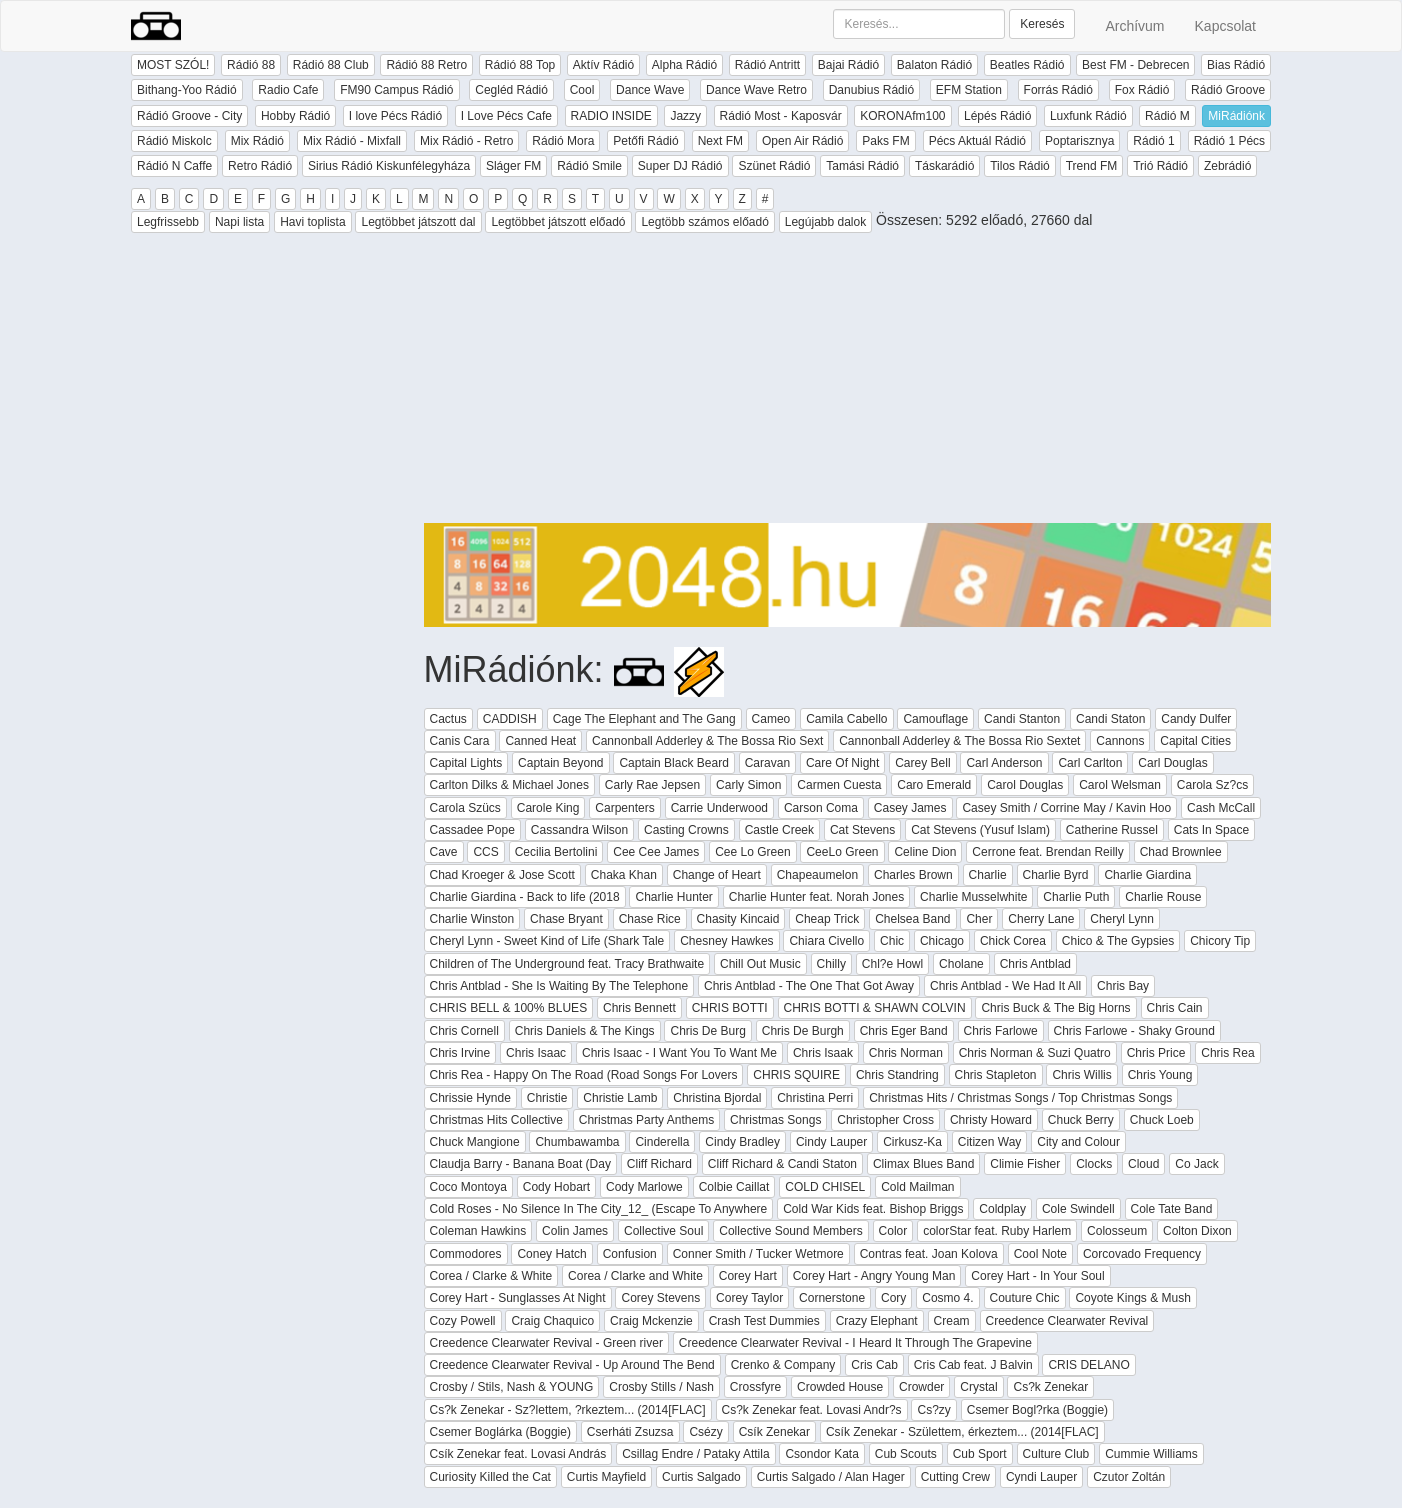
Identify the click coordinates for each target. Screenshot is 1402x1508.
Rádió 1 (1153, 141)
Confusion (630, 1254)
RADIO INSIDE (611, 116)
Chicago (942, 941)
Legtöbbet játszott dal (418, 222)
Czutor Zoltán (1129, 1477)
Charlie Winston (472, 919)
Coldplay (1002, 1209)
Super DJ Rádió (680, 166)
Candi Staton (1110, 719)
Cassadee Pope (472, 830)
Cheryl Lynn (1122, 919)
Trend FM (1092, 166)
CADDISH (510, 719)
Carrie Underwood (719, 808)
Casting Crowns (686, 830)
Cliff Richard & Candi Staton (782, 1164)
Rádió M (1167, 116)
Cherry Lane (1041, 919)
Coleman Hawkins (478, 1231)
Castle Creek (779, 830)
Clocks (1094, 1164)
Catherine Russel (1112, 830)
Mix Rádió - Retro (466, 141)
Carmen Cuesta (839, 785)
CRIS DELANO (1088, 1365)
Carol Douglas (1025, 785)
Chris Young (1160, 1075)
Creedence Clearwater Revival (1067, 1321)
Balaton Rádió (934, 65)
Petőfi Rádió (645, 141)
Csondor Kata (821, 1454)
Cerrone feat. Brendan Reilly (1047, 852)
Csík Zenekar (774, 1432)
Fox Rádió (1142, 90)
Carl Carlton (1090, 763)
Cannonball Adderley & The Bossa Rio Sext (707, 741)
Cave (444, 852)
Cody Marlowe (644, 1187)
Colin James (575, 1231)
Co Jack (1196, 1164)
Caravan (767, 763)
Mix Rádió (257, 141)
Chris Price (1156, 1053)
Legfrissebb (168, 222)
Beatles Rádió (1027, 65)
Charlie (988, 875)
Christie (547, 1098)
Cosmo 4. (947, 1298)
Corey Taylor (749, 1298)
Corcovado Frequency (1142, 1254)
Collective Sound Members (790, 1231)
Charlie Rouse (1163, 897)
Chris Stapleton (996, 1075)
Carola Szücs (465, 808)
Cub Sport (980, 1454)
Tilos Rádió (1020, 166)
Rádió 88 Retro (426, 65)
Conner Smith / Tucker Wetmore (758, 1254)
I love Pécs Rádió (395, 116)
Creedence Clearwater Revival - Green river (546, 1343)
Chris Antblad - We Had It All (1005, 986)
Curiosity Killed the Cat (490, 1477)
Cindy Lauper (831, 1142)
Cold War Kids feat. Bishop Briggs (873, 1209)
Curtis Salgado (701, 1477)
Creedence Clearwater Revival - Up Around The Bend (572, 1365)
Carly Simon (748, 785)
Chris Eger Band (904, 1031)
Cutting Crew (955, 1477)
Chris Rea (1227, 1053)
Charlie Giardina (1147, 875)
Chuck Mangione (475, 1142)
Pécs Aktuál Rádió (977, 141)
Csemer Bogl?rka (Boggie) (1037, 1410)
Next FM (720, 141)
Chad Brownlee (1181, 852)
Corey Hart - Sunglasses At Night (518, 1298)
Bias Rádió (1236, 65)
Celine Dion (925, 852)
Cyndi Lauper (1041, 1477)
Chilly (831, 964)
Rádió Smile (589, 166)
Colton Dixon (1197, 1231)
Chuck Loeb (1162, 1120)
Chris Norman (906, 1053)
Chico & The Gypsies (1118, 941)
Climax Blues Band (923, 1164)
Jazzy (685, 116)
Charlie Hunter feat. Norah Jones (816, 897)
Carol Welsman (1120, 785)
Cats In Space (1211, 830)
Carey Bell (922, 763)
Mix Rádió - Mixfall (352, 141)
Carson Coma (821, 808)
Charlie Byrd (1056, 875)
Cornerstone (832, 1298)
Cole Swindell (1078, 1209)
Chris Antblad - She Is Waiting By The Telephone (559, 986)
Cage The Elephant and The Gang (644, 719)
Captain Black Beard (673, 763)
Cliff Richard (659, 1164)
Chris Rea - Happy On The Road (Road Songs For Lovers (584, 1075)
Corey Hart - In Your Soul (1037, 1276)
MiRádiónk (1236, 116)
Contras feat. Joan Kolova (929, 1254)
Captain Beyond (560, 763)
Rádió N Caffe (174, 166)
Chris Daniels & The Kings (585, 1031)
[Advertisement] (848, 383)
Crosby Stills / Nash (661, 1387)
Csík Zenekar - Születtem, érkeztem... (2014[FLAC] (962, 1432)
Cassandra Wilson (579, 830)
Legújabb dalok (825, 222)
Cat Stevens (862, 830)
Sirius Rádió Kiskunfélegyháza (389, 166)
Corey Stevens (660, 1298)
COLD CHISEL (825, 1187)
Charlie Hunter (673, 897)
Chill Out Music (760, 964)
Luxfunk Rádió (1088, 116)
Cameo (771, 719)
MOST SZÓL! (173, 65)
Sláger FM (513, 166)
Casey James (910, 808)
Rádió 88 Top (520, 65)
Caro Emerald (934, 785)
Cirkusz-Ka (912, 1142)
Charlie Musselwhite (973, 897)
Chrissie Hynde (470, 1098)
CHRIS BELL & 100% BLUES (509, 1008)
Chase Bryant (566, 919)
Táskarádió (944, 166)
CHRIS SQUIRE (796, 1075)
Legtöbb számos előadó (704, 222)
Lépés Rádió (997, 116)
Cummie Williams (1151, 1454)
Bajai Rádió (848, 65)
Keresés (1042, 24)
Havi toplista (312, 222)
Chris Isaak (823, 1053)
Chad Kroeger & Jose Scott (502, 875)
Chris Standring (897, 1075)
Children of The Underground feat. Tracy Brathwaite (567, 964)
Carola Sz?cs (1212, 785)
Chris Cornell (464, 1031)
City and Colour (1078, 1142)
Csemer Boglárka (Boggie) (500, 1432)
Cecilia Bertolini (556, 852)
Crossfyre (755, 1387)
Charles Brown (913, 875)
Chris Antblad (1035, 964)
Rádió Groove (1228, 90)
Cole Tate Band (1172, 1209)
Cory (893, 1298)
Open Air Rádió (802, 141)
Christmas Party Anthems (646, 1120)
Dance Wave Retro (756, 90)
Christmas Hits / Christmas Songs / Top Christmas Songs (1020, 1098)
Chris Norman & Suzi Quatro (1035, 1053)
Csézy (705, 1432)
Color (893, 1231)
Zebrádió (1227, 166)
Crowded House (840, 1387)
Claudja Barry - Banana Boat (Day (520, 1164)
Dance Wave (650, 90)
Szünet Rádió (774, 166)
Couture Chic (1025, 1298)
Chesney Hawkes (726, 941)
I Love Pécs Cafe (506, 116)
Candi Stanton (1022, 719)
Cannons (1120, 741)
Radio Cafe (288, 90)
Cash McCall (1221, 808)
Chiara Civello (826, 941)
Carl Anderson (1004, 763)
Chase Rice (650, 919)
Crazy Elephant (877, 1321)
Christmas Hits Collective (496, 1120)
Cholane (961, 964)
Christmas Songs (775, 1120)
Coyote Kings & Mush (1132, 1298)
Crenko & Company (783, 1365)
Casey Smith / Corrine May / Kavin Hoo (1066, 808)
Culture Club (1056, 1454)
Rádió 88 (251, 65)
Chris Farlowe (1001, 1031)
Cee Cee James (656, 852)
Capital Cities (1195, 741)
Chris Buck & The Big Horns (1055, 1008)
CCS (485, 852)
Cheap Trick (827, 919)
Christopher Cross (885, 1120)
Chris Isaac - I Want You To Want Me (679, 1053)
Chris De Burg (707, 1031)
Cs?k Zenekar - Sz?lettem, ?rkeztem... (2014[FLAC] (568, 1410)
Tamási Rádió (862, 166)
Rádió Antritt (767, 65)
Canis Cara (460, 741)
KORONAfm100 (902, 116)
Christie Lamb (620, 1098)
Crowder (921, 1387)
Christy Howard (991, 1120)
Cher (979, 919)
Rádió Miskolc (174, 141)
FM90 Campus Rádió (396, 90)
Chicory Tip (1220, 941)
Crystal (978, 1387)
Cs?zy (933, 1410)
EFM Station (969, 90)
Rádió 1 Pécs (1229, 141)
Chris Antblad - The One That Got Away (809, 986)
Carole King (548, 808)
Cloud (1143, 1164)
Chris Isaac (536, 1053)
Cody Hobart (556, 1187)
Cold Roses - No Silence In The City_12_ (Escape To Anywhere (599, 1209)
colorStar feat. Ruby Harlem (997, 1231)
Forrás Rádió (1058, 90)
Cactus (448, 719)
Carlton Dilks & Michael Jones (509, 785)
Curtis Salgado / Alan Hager (831, 1477)
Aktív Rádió (603, 65)
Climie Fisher (1025, 1164)
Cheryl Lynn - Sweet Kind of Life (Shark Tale (547, 941)
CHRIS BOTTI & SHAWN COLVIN (875, 1008)
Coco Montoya (468, 1187)
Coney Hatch (551, 1254)
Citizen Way (990, 1142)
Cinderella (662, 1142)
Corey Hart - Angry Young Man (874, 1276)
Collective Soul (663, 1231)
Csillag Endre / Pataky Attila (695, 1454)
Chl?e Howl (892, 964)
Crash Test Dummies (764, 1321)
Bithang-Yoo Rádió (187, 90)
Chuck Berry (1081, 1120)
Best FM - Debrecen (1135, 65)
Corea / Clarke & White (491, 1276)
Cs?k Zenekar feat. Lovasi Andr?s (812, 1410)
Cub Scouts (906, 1454)
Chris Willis (1081, 1075)
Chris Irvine (460, 1053)
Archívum (1134, 26)
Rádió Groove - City (189, 116)
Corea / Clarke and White (635, 1276)
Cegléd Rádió (511, 90)
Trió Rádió (1160, 166)
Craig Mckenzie (651, 1321)
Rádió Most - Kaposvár (781, 116)
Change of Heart (717, 875)
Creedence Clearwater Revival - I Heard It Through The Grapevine (855, 1343)
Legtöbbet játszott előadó (558, 222)
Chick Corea (1013, 941)
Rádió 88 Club (331, 65)
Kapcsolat (1225, 26)
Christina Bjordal (717, 1098)
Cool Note (1040, 1254)
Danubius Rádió (871, 90)
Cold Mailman (917, 1187)
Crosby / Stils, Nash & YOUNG (512, 1387)
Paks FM (885, 141)
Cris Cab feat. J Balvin (973, 1365)
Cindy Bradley (742, 1142)
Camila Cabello (846, 719)
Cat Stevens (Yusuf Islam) (980, 830)
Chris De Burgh (803, 1031)
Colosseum (1117, 1231)
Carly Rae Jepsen (652, 785)
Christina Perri (815, 1098)
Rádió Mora (563, 141)
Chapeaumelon (817, 875)
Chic (892, 941)
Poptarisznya (1079, 141)
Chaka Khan (624, 875)
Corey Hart (748, 1276)
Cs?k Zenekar (1050, 1387)
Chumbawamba (577, 1142)
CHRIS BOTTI (730, 1008)
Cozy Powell (463, 1321)
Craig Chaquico (552, 1321)
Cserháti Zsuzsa (630, 1432)
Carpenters (624, 808)
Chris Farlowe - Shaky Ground (1134, 1031)
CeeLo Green (842, 852)
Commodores (466, 1254)
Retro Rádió (260, 166)
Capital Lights (466, 763)
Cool (582, 90)
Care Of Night (842, 763)
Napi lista (239, 222)
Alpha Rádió (684, 65)
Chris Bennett (639, 1008)
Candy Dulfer (1196, 719)
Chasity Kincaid (738, 919)
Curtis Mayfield (606, 1477)
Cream (952, 1321)
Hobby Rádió (295, 116)
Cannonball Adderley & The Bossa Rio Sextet (959, 741)
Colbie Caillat (734, 1187)
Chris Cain (1175, 1008)
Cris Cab (874, 1365)
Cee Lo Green (752, 852)
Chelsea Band (912, 919)
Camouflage (935, 719)
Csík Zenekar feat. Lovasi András (518, 1454)
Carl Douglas (1172, 763)
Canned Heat (540, 741)
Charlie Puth (1076, 897)
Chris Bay (1123, 986)
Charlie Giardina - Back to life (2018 (525, 897)
